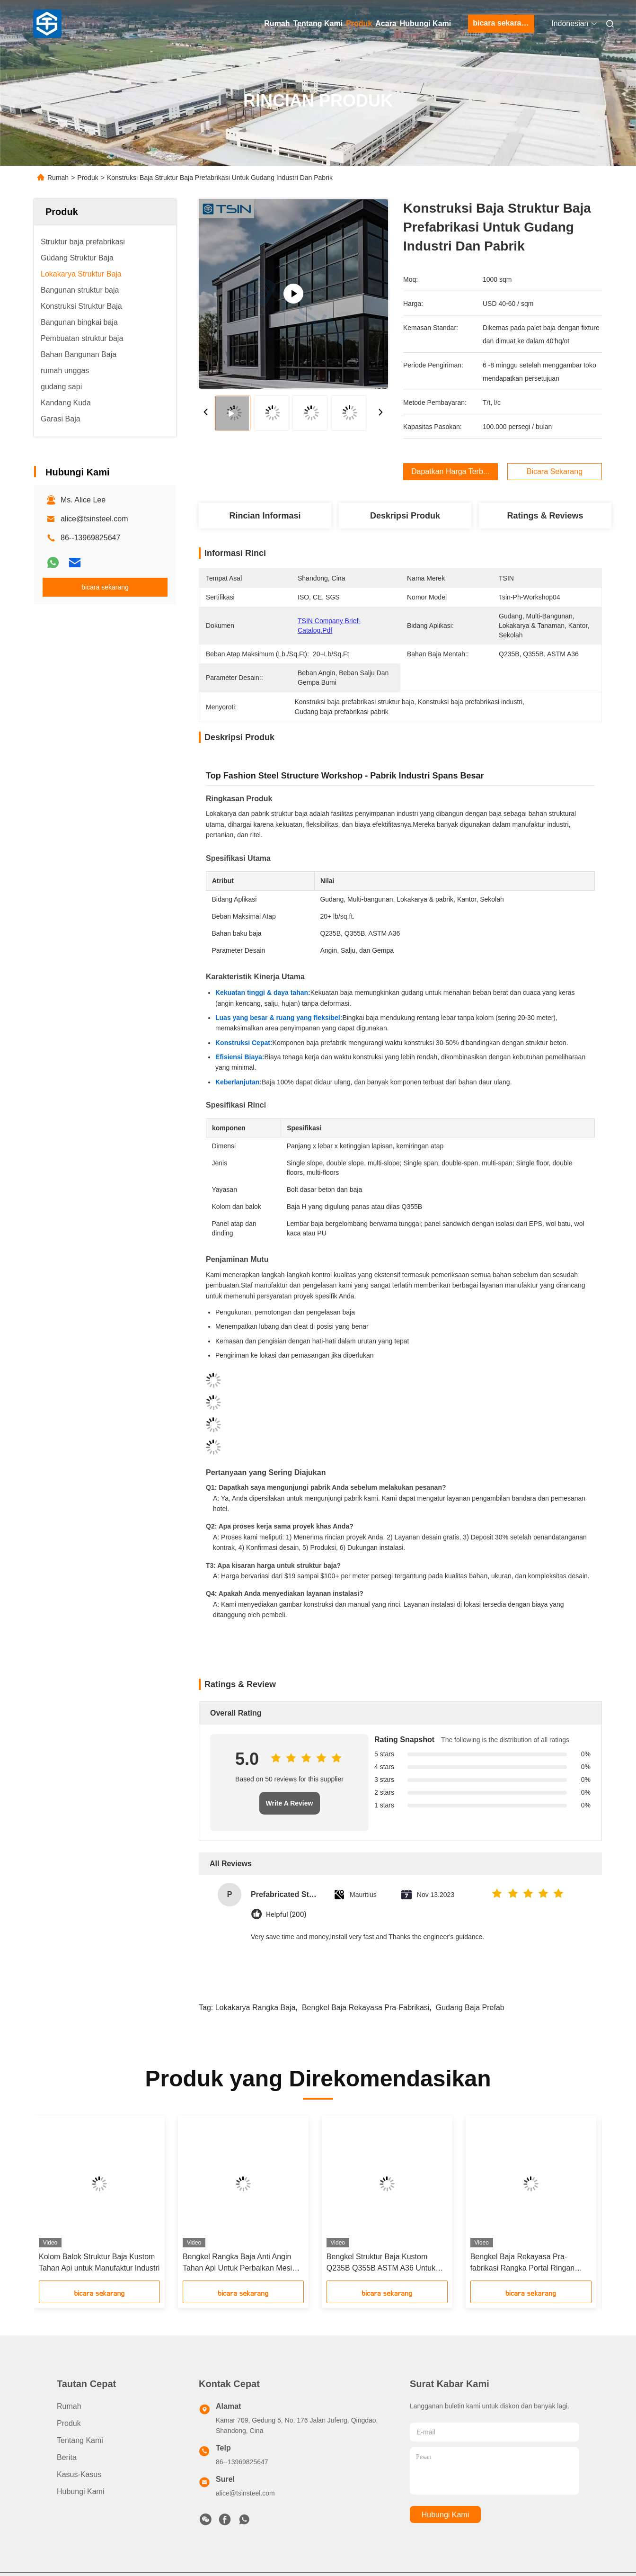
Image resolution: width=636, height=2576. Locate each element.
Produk (359, 23)
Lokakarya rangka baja (255, 2008)
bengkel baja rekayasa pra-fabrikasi (365, 2008)
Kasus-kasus (79, 2474)
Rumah (277, 23)
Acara (385, 23)
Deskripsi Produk (405, 515)
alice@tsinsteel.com (94, 519)
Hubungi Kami (425, 23)
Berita (67, 2457)
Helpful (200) (286, 1915)
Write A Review (289, 1803)
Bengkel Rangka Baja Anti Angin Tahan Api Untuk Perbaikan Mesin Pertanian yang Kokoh (239, 2263)
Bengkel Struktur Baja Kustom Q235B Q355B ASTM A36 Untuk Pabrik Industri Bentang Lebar (381, 2263)
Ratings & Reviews (545, 515)
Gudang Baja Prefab (470, 2008)
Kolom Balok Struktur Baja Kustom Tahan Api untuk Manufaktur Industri (99, 2262)
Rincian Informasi (264, 515)
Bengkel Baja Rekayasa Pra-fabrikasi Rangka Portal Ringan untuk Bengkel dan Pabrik (522, 2263)
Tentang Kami (318, 23)
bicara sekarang (501, 23)
